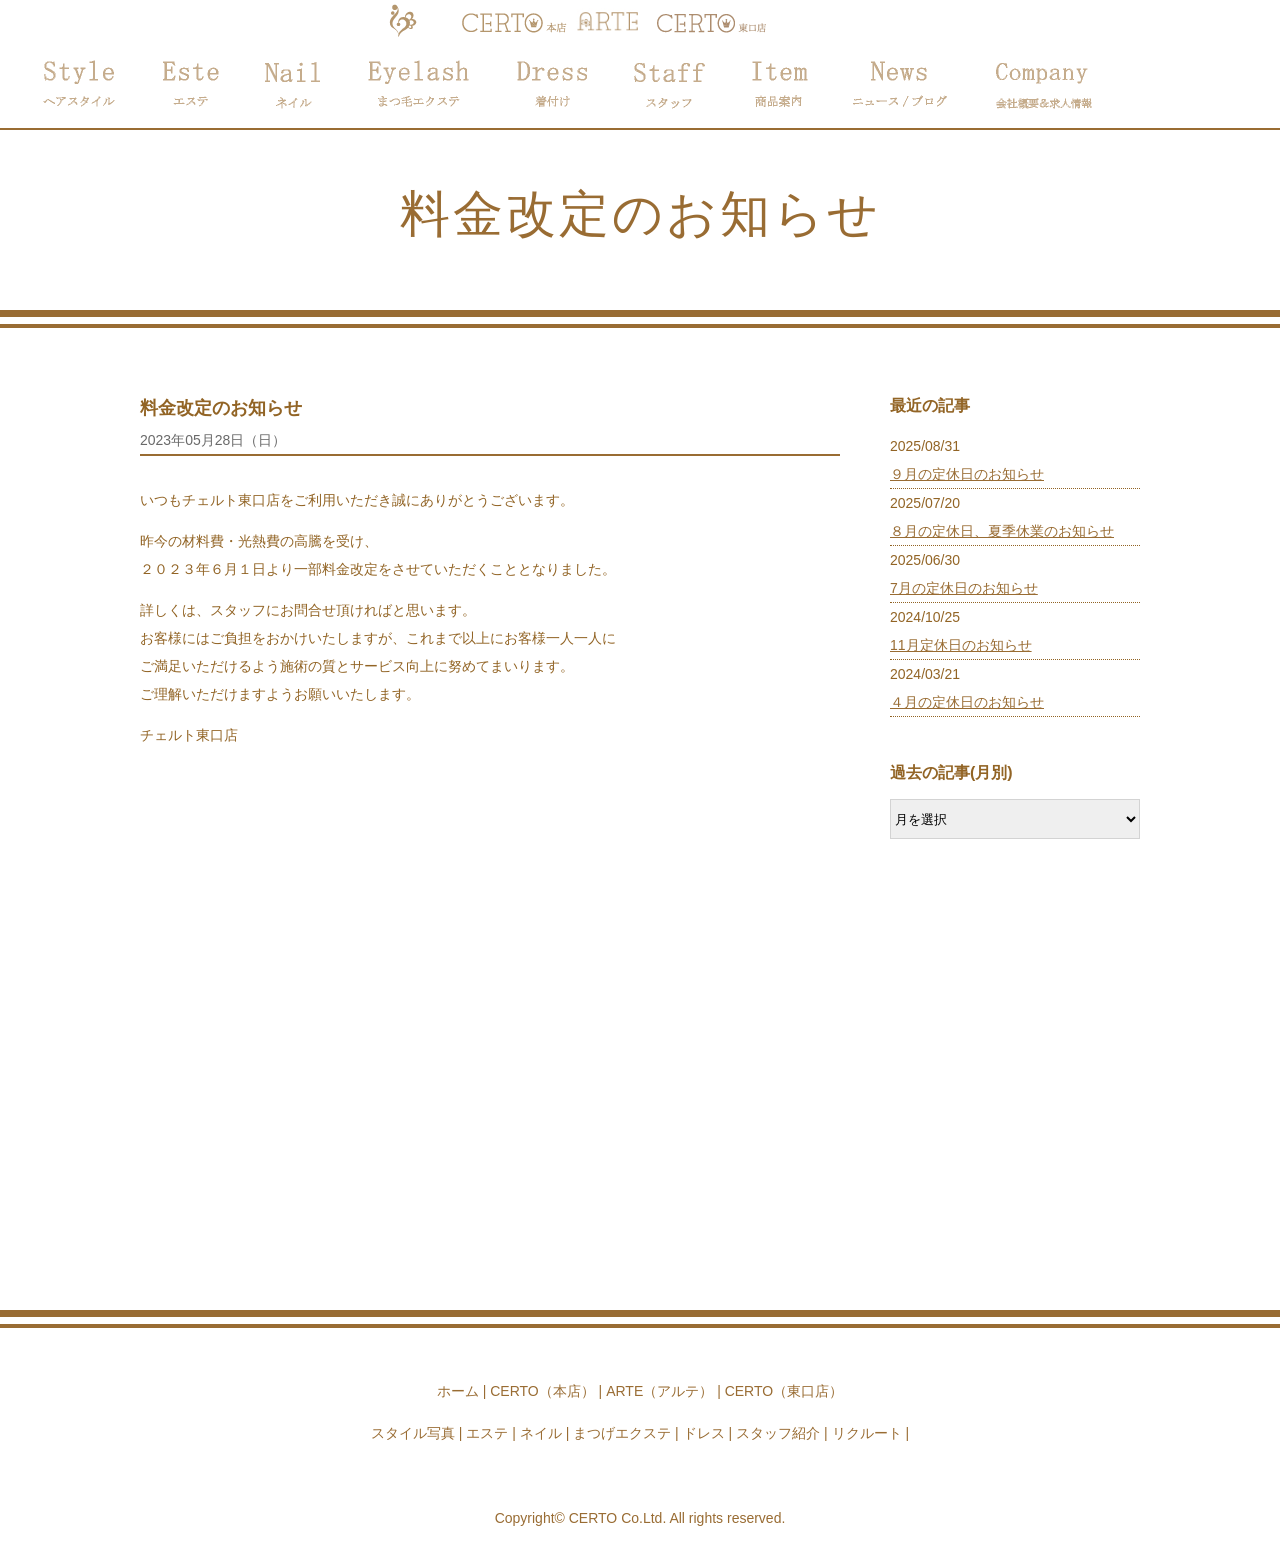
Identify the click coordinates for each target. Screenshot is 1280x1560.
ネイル (541, 1433)
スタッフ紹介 (778, 1433)
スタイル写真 (413, 1433)
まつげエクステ (622, 1433)
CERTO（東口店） (784, 1391)
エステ (487, 1433)
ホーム (458, 1391)
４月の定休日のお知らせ (967, 702)
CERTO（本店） (542, 1391)
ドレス (704, 1433)
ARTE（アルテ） (659, 1391)
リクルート (867, 1433)
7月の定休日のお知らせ (964, 588)
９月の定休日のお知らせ (967, 474)
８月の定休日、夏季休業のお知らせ (1002, 531)
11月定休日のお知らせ (961, 645)
